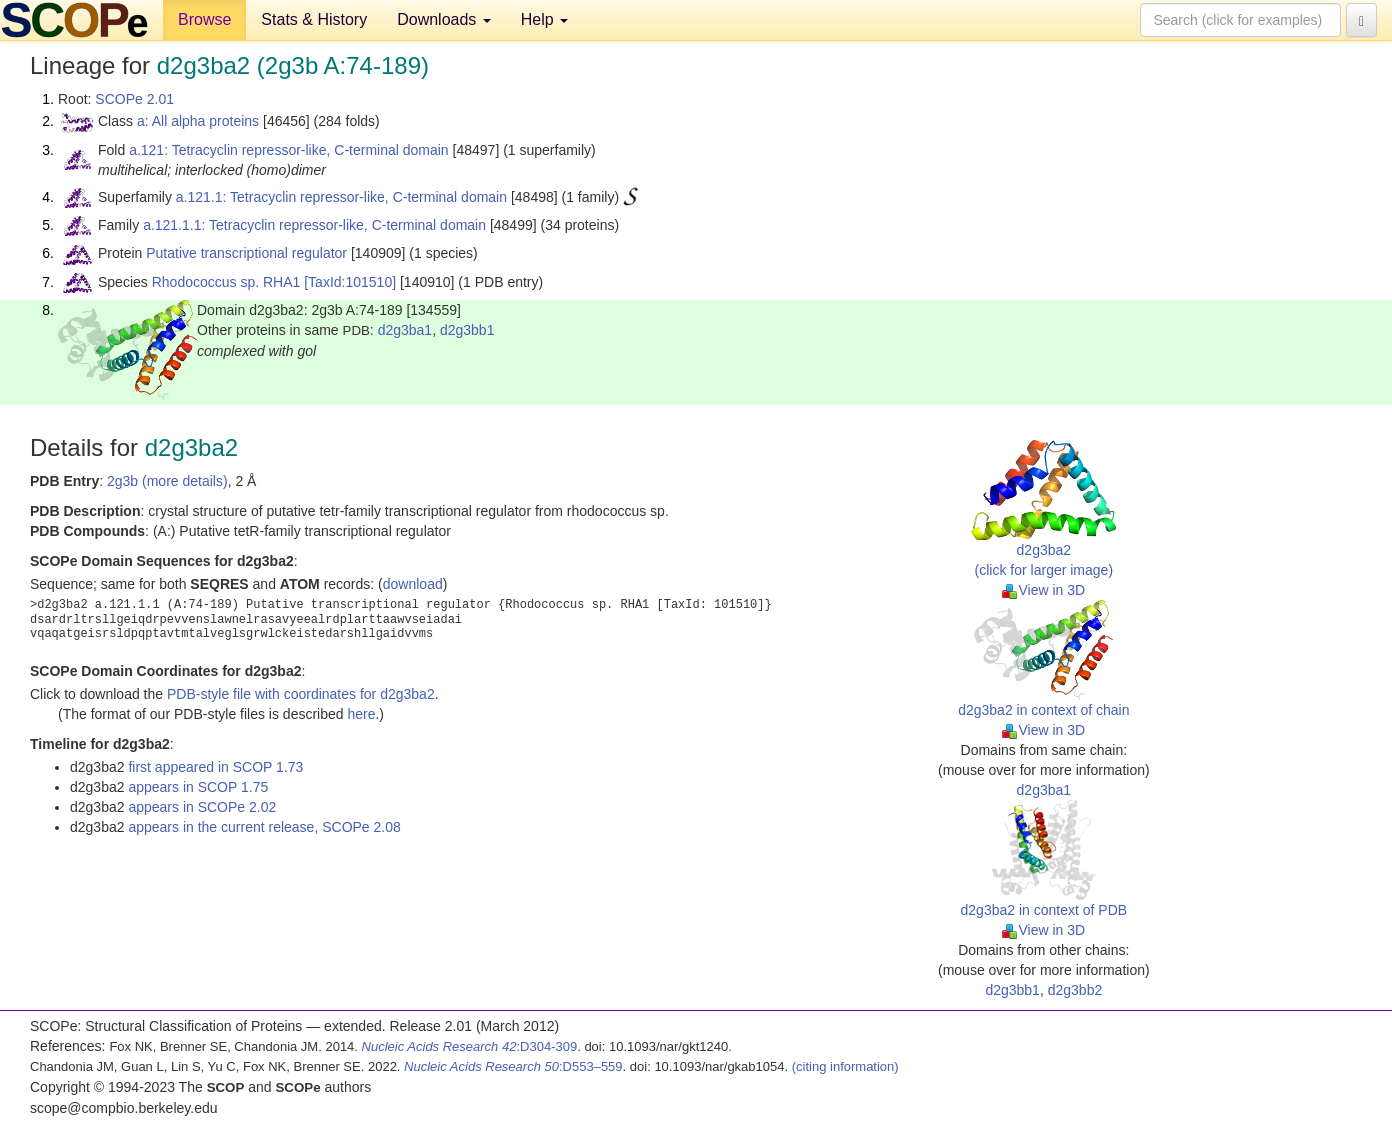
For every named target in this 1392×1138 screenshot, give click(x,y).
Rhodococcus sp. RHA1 (226, 282)
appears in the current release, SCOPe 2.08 (264, 827)
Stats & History (314, 19)
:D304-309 (470, 1046)
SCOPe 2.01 (134, 99)
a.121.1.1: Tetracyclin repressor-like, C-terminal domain (314, 225)
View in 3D (1043, 590)
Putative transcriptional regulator (246, 253)
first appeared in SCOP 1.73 (215, 767)
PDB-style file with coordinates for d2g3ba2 (301, 694)
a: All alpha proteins (198, 121)
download (413, 584)
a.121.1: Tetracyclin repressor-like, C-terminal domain (341, 197)
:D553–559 (513, 1066)
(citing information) (845, 1066)
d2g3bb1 (467, 330)
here (361, 714)
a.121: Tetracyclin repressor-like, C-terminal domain (289, 150)
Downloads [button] (444, 19)
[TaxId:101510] (350, 282)
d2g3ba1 (405, 330)
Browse (204, 19)
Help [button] (544, 19)
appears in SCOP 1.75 (198, 787)
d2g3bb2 (1075, 990)
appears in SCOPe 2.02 (202, 807)
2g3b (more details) (167, 481)
